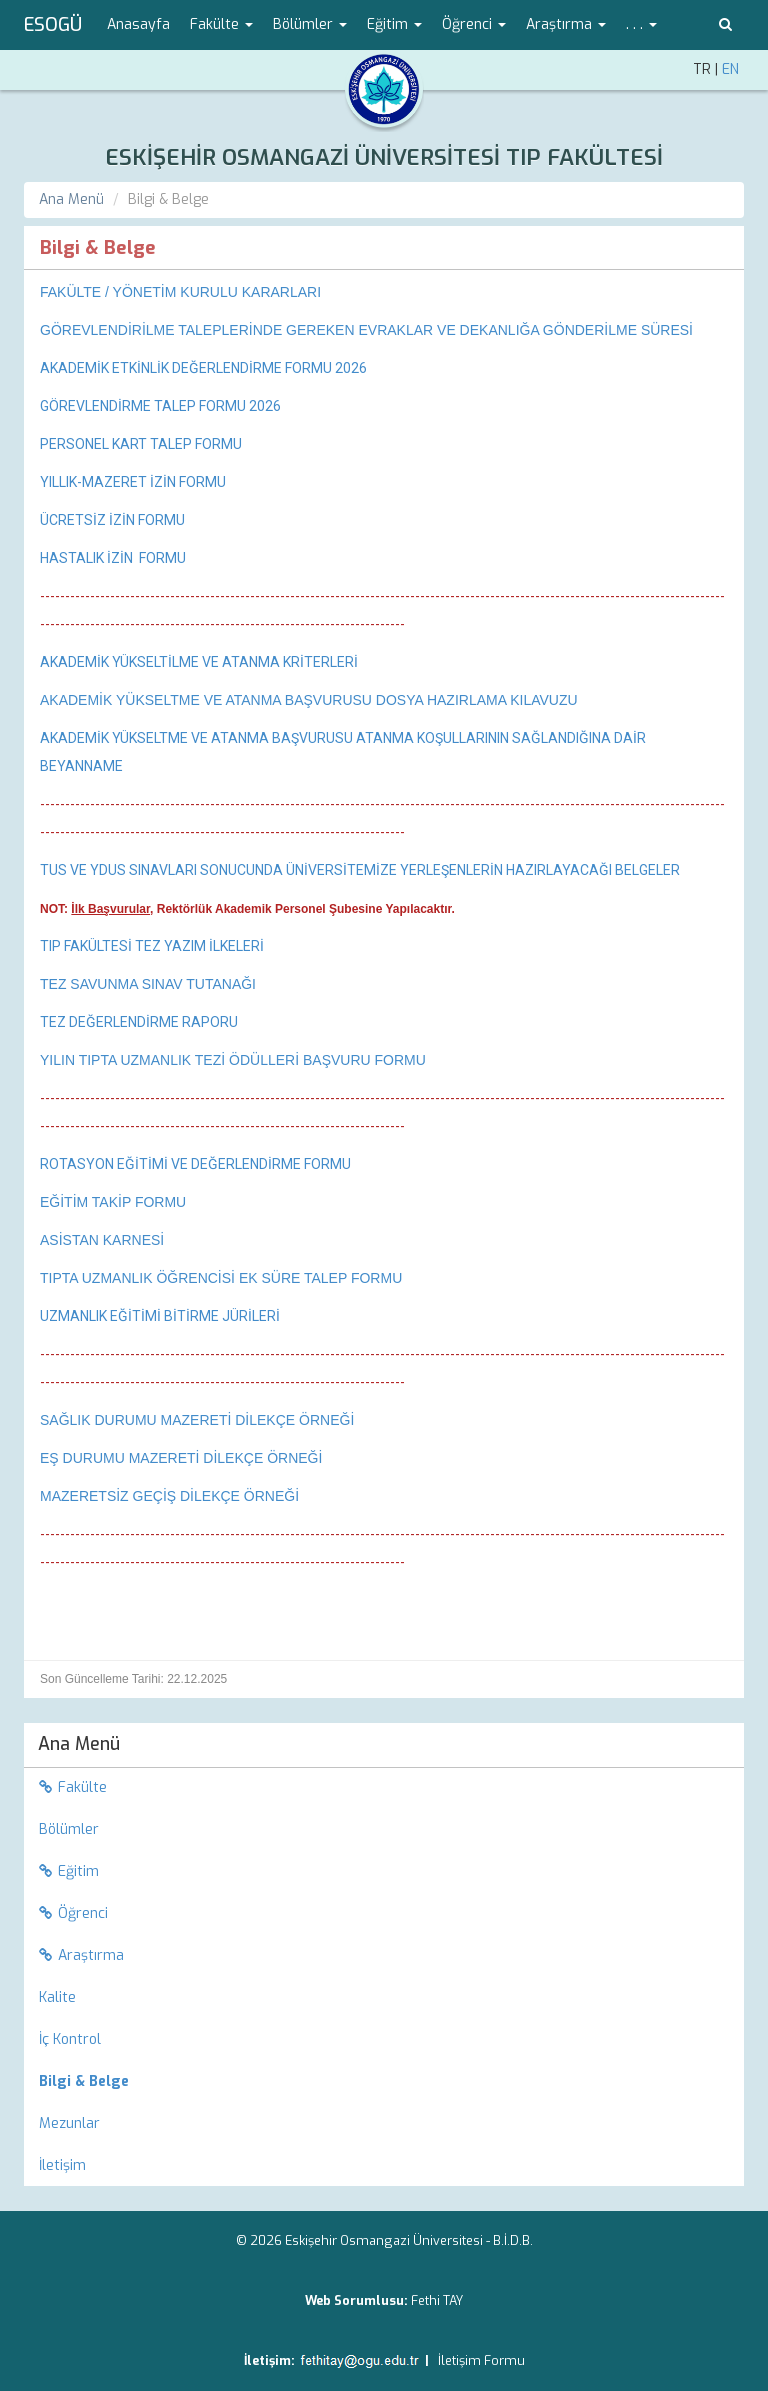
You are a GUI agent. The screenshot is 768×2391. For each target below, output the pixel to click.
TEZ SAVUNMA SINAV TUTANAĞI (148, 984)
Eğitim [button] (394, 24)
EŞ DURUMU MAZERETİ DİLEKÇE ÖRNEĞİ (181, 1458)
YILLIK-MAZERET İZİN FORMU (133, 482)
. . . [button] (641, 24)
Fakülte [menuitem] (73, 1787)
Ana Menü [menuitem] (79, 1744)
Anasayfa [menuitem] (138, 24)
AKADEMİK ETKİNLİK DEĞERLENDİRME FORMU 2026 (203, 368)
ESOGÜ (53, 25)
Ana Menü (71, 199)
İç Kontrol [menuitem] (70, 2039)
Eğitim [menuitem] (69, 1871)
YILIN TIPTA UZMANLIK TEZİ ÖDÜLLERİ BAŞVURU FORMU (233, 1060)
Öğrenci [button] (474, 24)
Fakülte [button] (221, 24)
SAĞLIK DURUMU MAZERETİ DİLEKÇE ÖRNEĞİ (197, 1420)
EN (730, 69)
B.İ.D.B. (513, 2240)
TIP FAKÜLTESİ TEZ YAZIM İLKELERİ (152, 946)
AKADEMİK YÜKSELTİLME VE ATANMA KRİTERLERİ (199, 662)
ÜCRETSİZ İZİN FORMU (112, 520)
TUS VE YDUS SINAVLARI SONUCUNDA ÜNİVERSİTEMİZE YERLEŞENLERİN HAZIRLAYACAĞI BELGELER (361, 870)
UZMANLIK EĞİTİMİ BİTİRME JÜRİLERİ (160, 1316)
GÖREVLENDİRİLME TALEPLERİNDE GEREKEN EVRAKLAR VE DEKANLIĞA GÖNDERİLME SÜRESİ (366, 330)
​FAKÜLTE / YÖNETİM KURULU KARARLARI (180, 292)
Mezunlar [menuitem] (69, 2123)
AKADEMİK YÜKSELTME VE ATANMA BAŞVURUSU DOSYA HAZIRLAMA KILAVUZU (309, 700)
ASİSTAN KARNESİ (102, 1240)
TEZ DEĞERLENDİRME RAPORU (139, 1022)
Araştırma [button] (566, 24)
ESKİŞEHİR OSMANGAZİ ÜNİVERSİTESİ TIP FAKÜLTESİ (384, 157)
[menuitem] (384, 2082)
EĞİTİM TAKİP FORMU (113, 1202)
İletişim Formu (481, 2360)
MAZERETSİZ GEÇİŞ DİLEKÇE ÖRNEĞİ (169, 1496)
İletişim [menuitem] (62, 2165)
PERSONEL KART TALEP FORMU (141, 444)
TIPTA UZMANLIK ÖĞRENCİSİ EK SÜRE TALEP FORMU (221, 1278)
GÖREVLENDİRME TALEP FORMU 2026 (160, 406)
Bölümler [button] (310, 24)
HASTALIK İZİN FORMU (113, 558)
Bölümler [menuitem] (69, 1829)
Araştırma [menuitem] (81, 1955)
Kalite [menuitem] (57, 1997)
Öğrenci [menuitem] (73, 1913)
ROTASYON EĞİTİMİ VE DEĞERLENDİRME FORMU (195, 1164)
